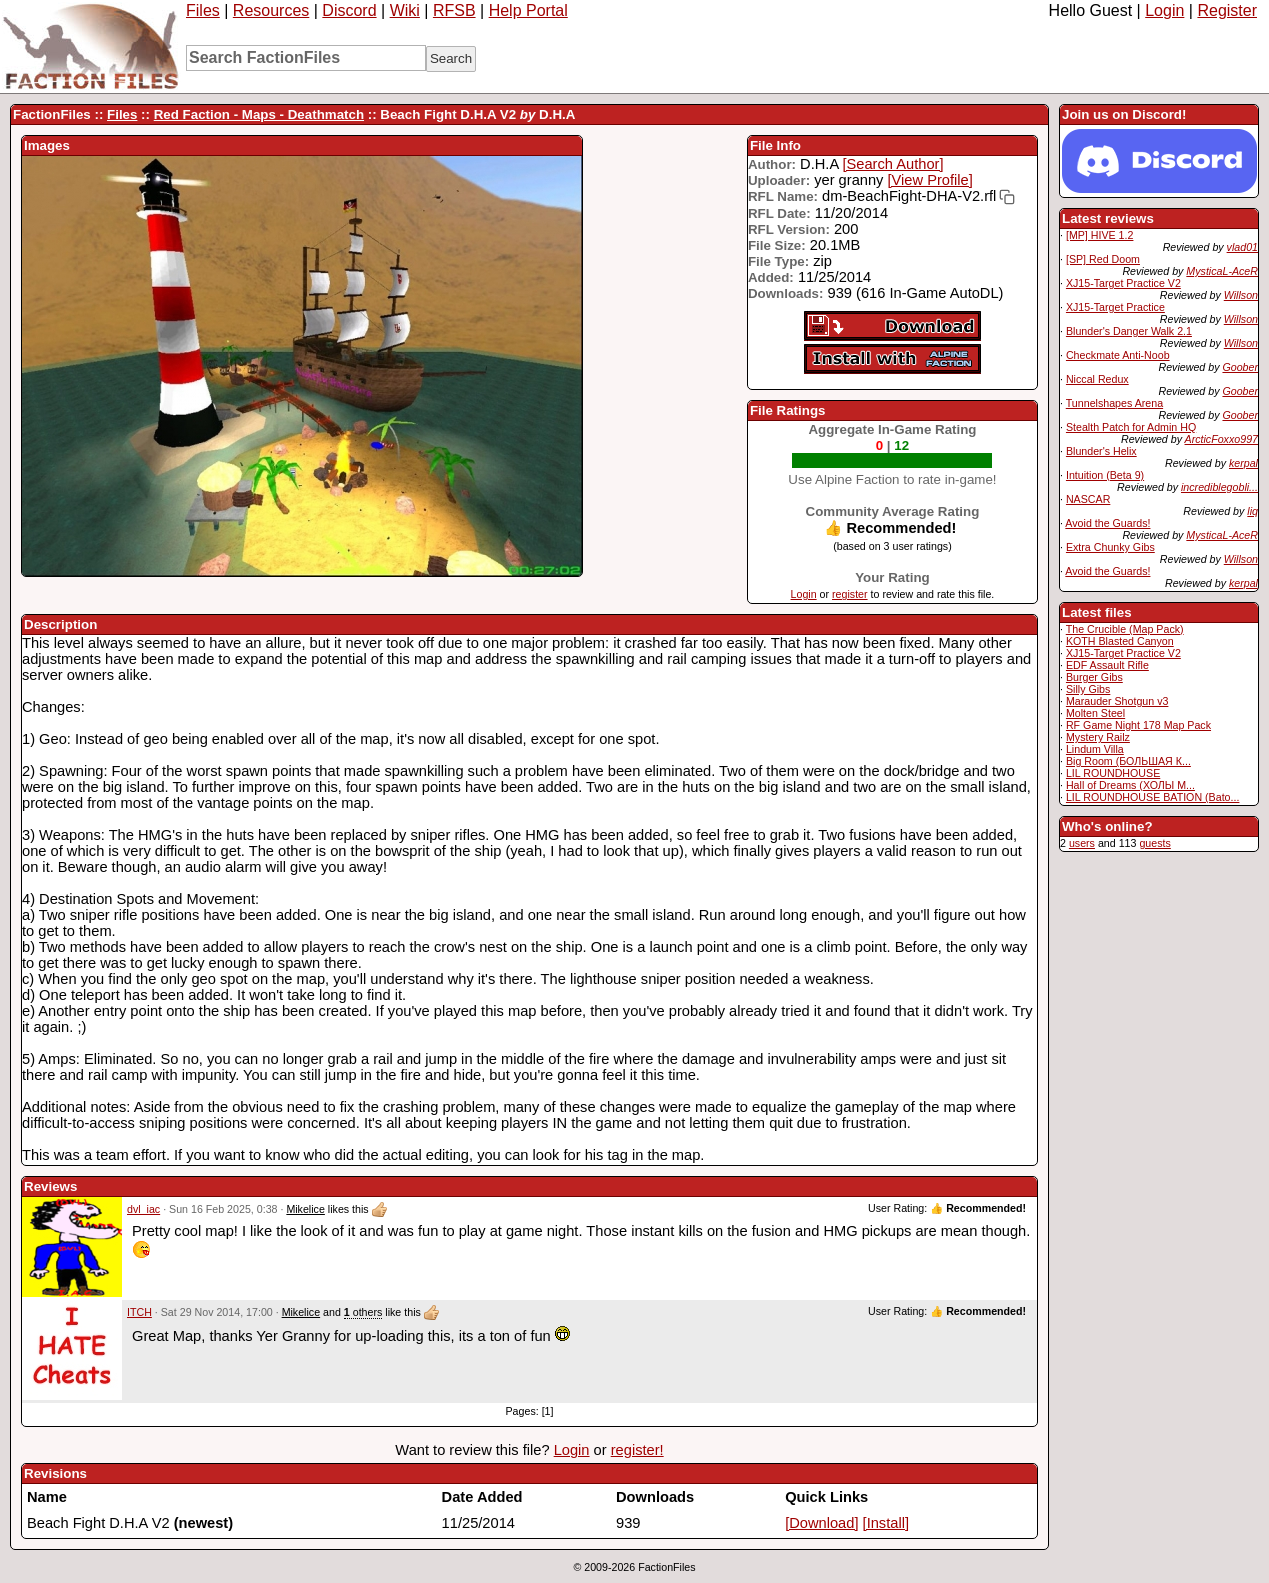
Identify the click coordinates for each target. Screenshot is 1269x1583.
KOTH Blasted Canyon (1120, 641)
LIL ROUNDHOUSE (1113, 773)
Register (1227, 10)
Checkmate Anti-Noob (1118, 355)
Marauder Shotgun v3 (1117, 701)
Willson (1241, 295)
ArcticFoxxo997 (1221, 439)
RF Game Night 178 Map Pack (1138, 725)
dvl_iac (143, 1209)
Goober (1240, 367)
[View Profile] (930, 180)
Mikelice (305, 1209)
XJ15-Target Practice (1115, 307)
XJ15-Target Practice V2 (1123, 283)
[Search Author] (892, 164)
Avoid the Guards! (1107, 523)
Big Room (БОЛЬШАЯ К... (1128, 761)
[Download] (821, 1523)
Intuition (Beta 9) (1105, 475)
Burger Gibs (1094, 677)
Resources (271, 10)
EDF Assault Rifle (1107, 665)
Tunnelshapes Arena (1114, 403)
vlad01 (1242, 247)
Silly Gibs (1088, 689)
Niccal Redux (1097, 379)
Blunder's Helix (1101, 451)
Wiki (405, 10)
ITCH (139, 1312)
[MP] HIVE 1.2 (1100, 235)
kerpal (1243, 463)
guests (1154, 843)
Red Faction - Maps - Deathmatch (259, 114)
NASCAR (1088, 499)
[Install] (886, 1523)
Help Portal (528, 10)
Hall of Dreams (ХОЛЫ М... (1130, 785)
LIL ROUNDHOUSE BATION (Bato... (1153, 797)
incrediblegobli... (1219, 487)
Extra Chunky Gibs (1110, 547)
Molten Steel (1095, 713)
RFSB (454, 10)
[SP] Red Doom (1103, 259)
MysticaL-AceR (1222, 271)
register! (637, 1450)
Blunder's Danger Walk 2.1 (1129, 331)
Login (1164, 10)
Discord (349, 10)
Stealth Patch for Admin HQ (1131, 427)
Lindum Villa (1095, 749)
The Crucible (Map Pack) (1125, 629)
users (1082, 843)
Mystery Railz (1098, 737)
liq (1252, 511)
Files (203, 10)
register (850, 594)
